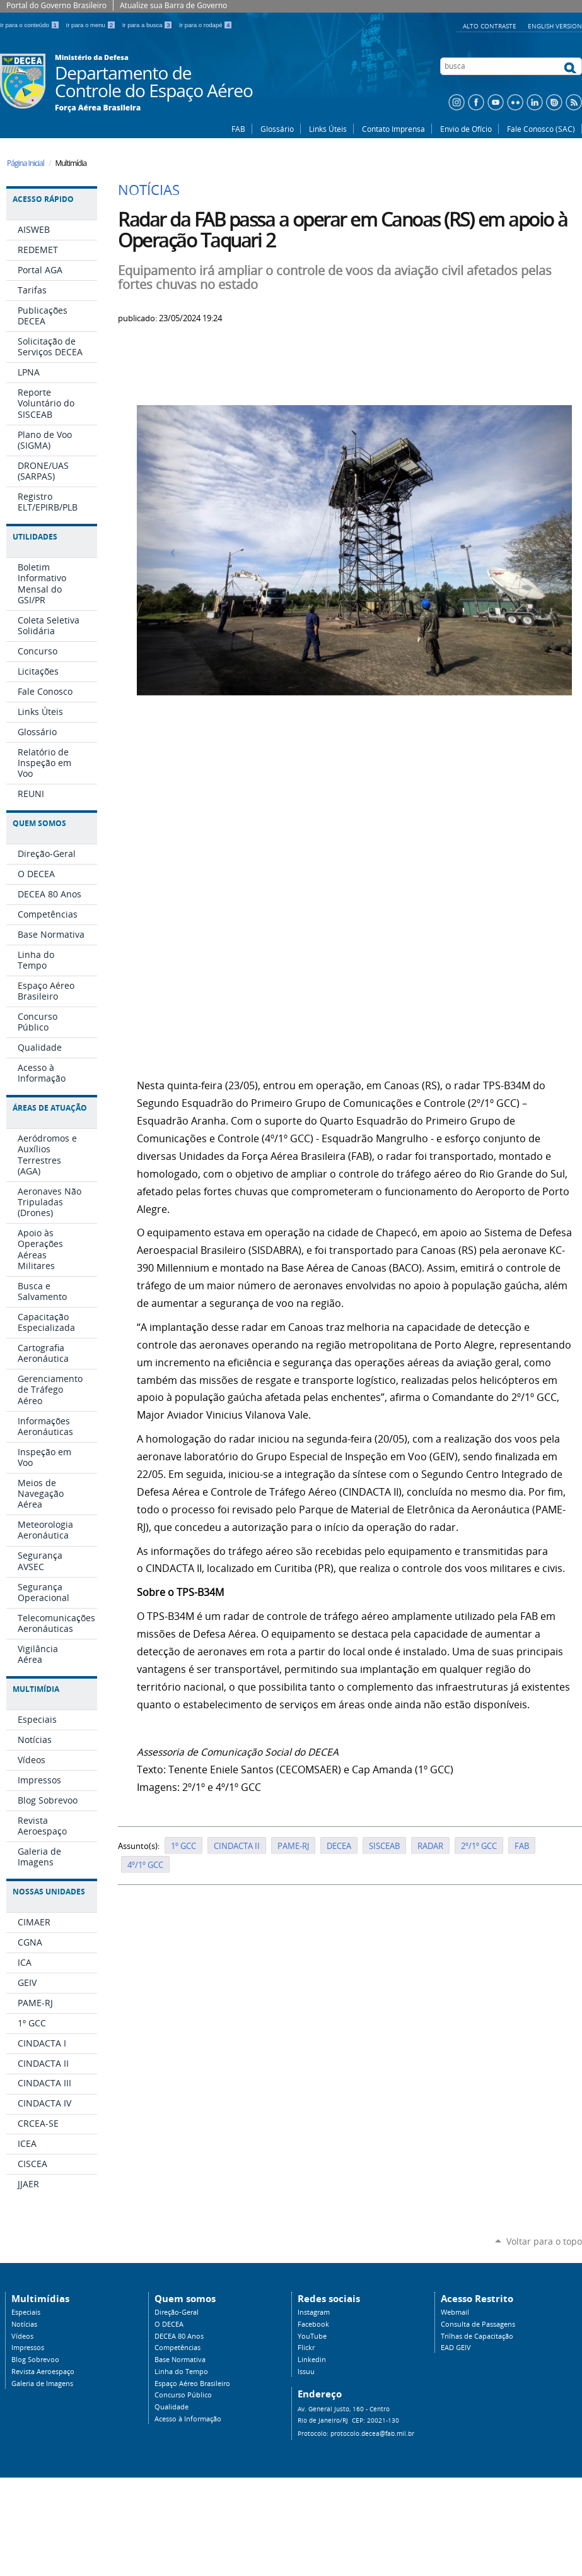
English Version (555, 25)
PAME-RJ (293, 1846)
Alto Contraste (490, 25)
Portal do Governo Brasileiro (56, 5)
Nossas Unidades (49, 1891)
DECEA (339, 1846)
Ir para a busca (148, 24)
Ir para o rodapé (205, 24)
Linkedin (312, 2359)
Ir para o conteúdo (30, 24)
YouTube (312, 2336)
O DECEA (168, 2324)
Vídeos (22, 2336)
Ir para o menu (91, 24)
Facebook (313, 2324)
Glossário (277, 129)
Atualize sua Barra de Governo (173, 5)
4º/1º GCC (145, 1864)
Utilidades (35, 536)
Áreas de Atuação (50, 1107)
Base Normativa (180, 2359)
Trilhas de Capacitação (477, 2336)
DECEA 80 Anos (179, 2336)
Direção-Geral (176, 2312)
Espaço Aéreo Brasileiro (192, 2383)
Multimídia (36, 1689)
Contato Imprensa (393, 129)
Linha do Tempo (181, 2371)
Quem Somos (39, 823)
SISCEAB (384, 1846)
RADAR (430, 1846)
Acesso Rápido (43, 199)
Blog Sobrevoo (35, 2359)
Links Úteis (328, 129)
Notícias (24, 2324)
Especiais (25, 2312)
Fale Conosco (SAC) (541, 129)
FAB (238, 129)
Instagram (314, 2312)
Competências (177, 2347)
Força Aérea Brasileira (98, 108)
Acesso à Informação (187, 2418)
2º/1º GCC (479, 1846)
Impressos (27, 2347)
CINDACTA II (237, 1846)
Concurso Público (183, 2394)
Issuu (306, 2371)
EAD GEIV (456, 2347)
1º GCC (183, 1846)
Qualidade (171, 2406)
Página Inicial (25, 163)
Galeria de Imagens (42, 2383)
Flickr (306, 2347)
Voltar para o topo (544, 2241)
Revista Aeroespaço (42, 2371)
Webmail (455, 2312)
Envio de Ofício (466, 129)
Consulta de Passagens (478, 2324)
